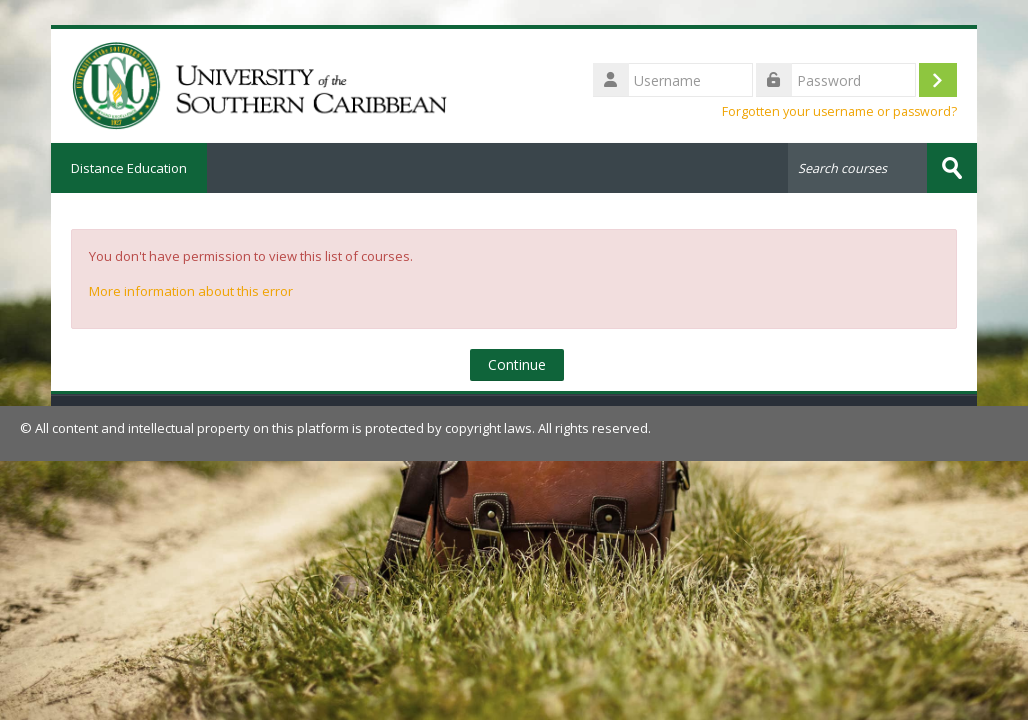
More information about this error (191, 291)
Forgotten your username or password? (839, 111)
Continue (517, 364)
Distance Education (129, 168)
